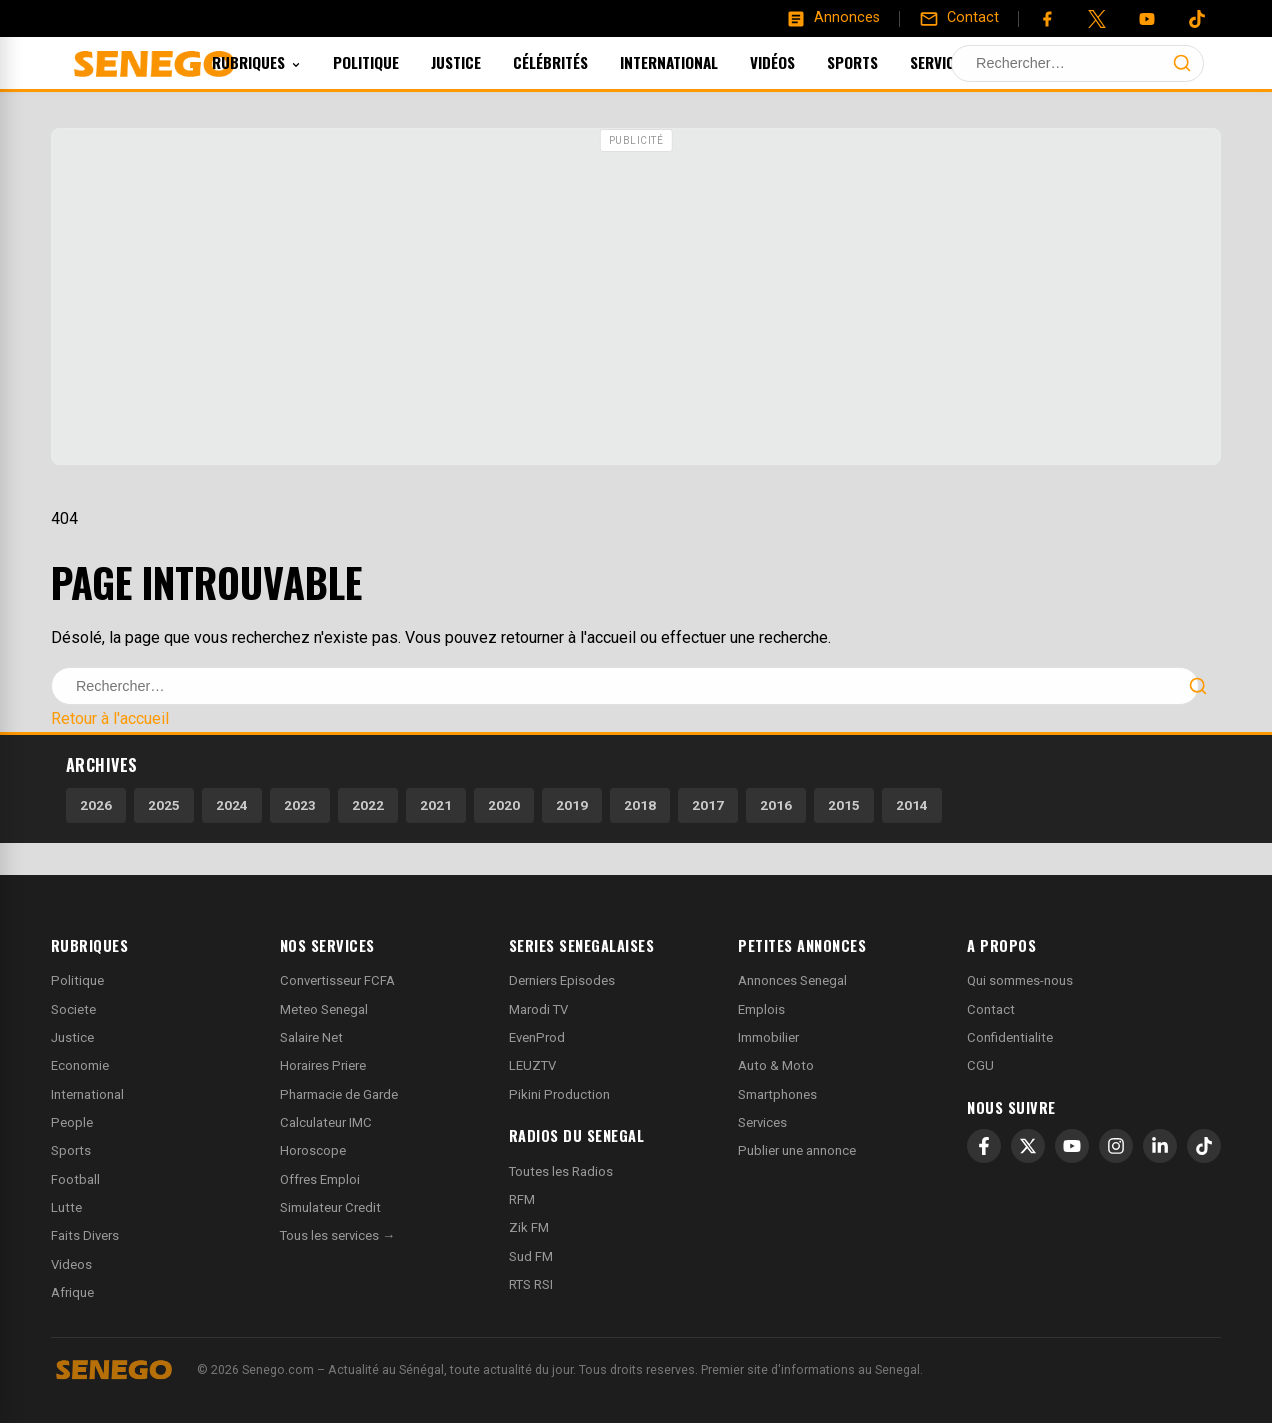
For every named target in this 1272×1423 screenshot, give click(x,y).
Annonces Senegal (792, 980)
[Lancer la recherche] (1182, 63)
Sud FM (531, 1256)
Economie (80, 1065)
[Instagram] (1116, 1146)
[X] (1028, 1146)
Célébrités (577, 62)
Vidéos (799, 62)
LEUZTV (532, 1065)
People (72, 1122)
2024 (232, 805)
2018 (640, 805)
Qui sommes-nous (1020, 980)
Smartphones (777, 1094)
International (696, 62)
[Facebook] (1047, 19)
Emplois (761, 1009)
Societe (73, 1009)
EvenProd (537, 1037)
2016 (776, 805)
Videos (71, 1264)
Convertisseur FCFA (337, 980)
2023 (300, 805)
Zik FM (529, 1227)
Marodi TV (538, 1009)
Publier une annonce (797, 1150)
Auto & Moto (776, 1065)
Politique (393, 62)
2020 (504, 805)
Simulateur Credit (330, 1207)
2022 (368, 805)
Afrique (72, 1292)
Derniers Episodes (562, 980)
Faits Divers (85, 1235)
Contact (991, 1009)
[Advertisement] (636, 299)
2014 (912, 805)
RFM (522, 1199)
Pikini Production (559, 1094)
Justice (483, 62)
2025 (164, 805)
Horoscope (313, 1150)
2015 (844, 805)
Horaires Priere (323, 1065)
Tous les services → (337, 1235)
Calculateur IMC (326, 1122)
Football (75, 1179)
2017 (708, 805)
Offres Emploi (320, 1179)
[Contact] (959, 18)
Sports (879, 62)
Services (975, 62)
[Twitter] (1097, 19)
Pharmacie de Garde (339, 1094)
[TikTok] (1204, 1146)
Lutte (66, 1207)
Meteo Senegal (324, 1009)
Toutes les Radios (561, 1171)
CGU (980, 1065)
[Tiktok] (1197, 19)
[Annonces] (833, 18)
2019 (572, 805)
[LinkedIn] (1160, 1146)
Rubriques (283, 62)
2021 (436, 805)
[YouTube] (1147, 19)
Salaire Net (311, 1037)
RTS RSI (531, 1284)
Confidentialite (1010, 1037)
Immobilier (768, 1037)
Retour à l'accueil (110, 718)
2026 (96, 805)
